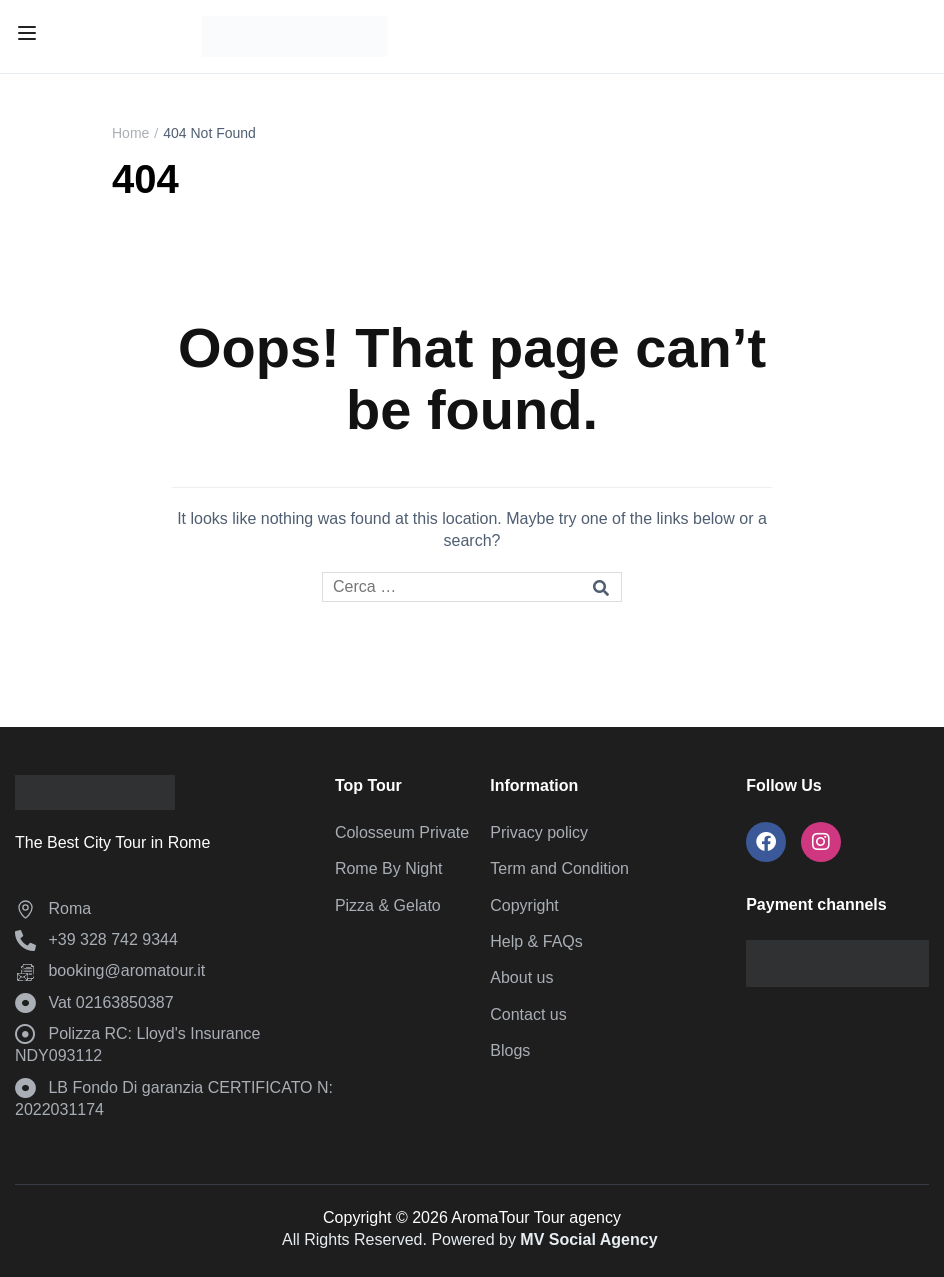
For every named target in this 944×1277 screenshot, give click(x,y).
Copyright (524, 905)
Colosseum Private (402, 832)
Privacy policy (539, 832)
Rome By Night (389, 868)
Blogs (510, 1050)
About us (521, 977)
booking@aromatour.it (110, 970)
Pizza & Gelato (388, 905)
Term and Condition (559, 868)
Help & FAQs (536, 941)
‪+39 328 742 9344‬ (96, 939)
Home (130, 133)
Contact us (528, 1014)
